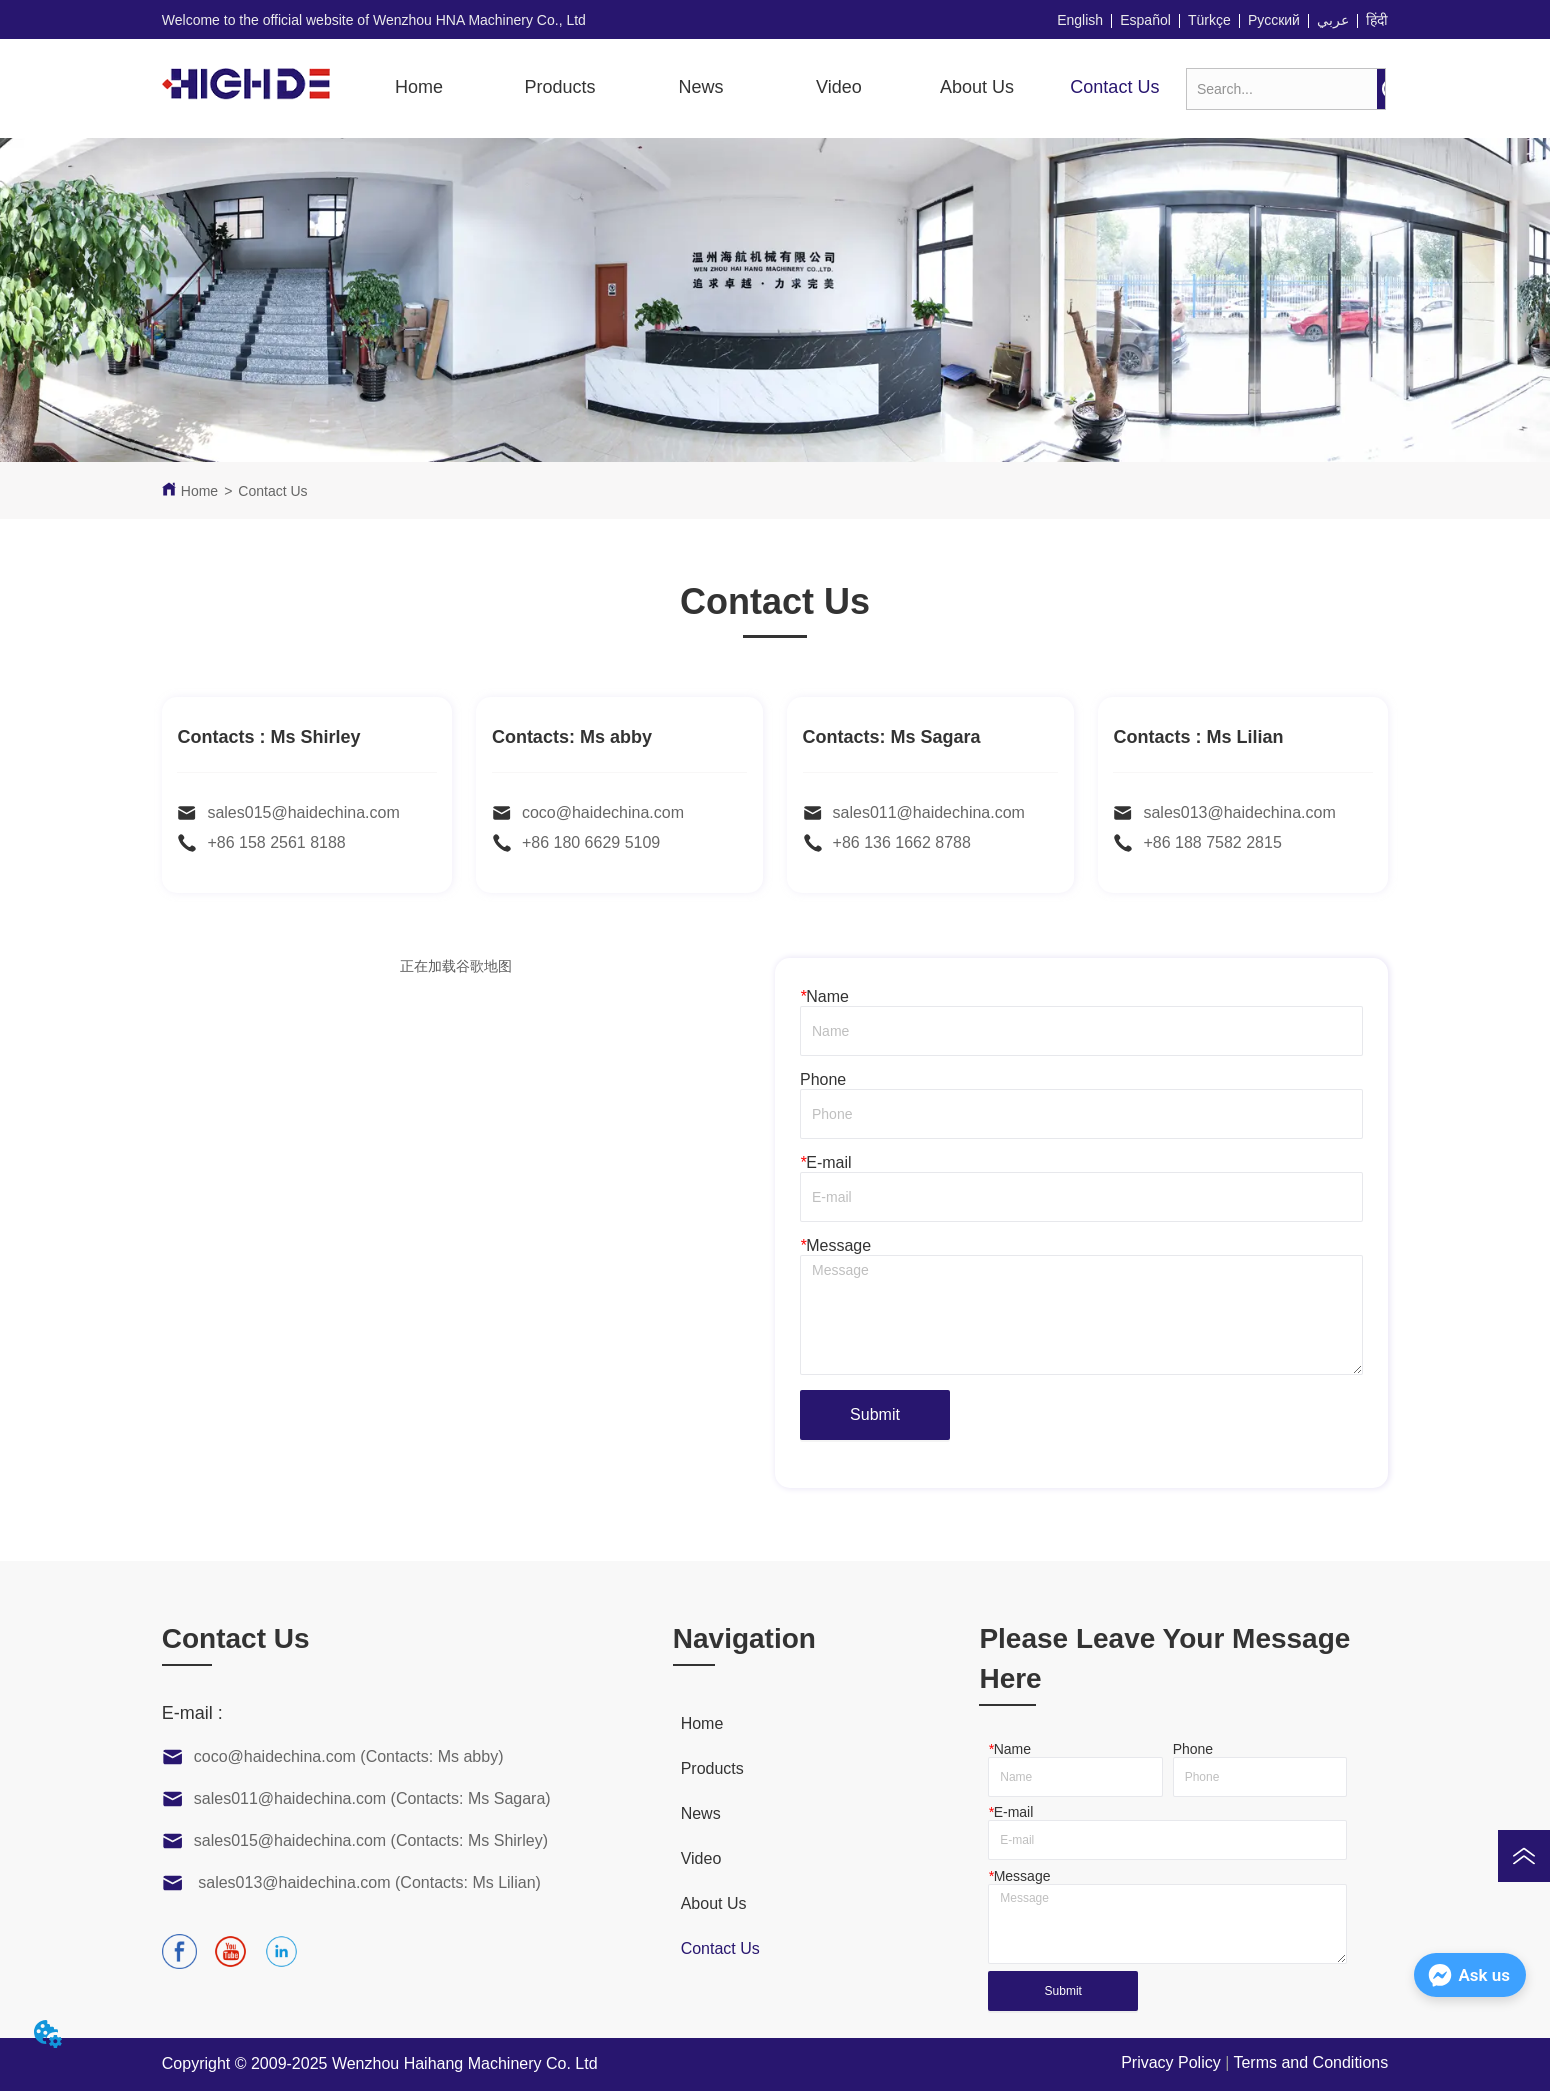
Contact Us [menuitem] (1114, 87)
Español (1145, 20)
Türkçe (1209, 20)
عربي (1333, 20)
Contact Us (272, 491)
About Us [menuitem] (977, 87)
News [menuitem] (701, 87)
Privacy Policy (1171, 2062)
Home (199, 491)
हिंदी (1377, 20)
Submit (875, 1414)
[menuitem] (559, 88)
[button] (559, 87)
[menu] (767, 88)
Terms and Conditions (1310, 2062)
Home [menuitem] (419, 87)
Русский (1274, 20)
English (1080, 20)
